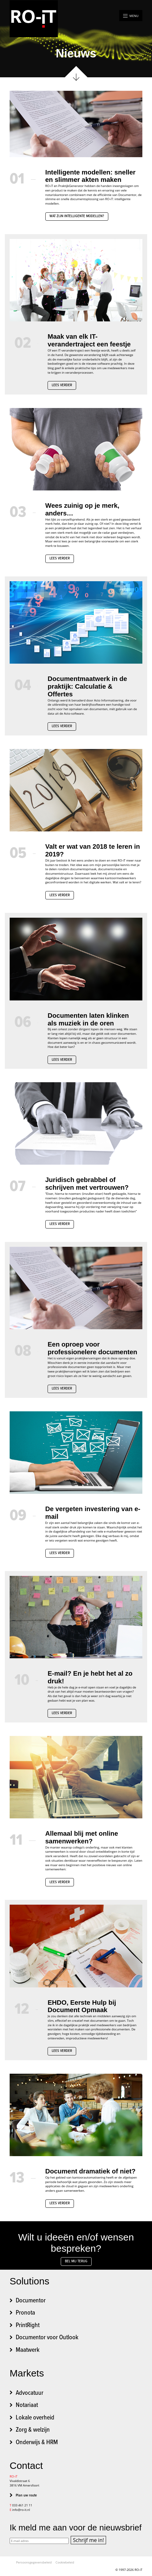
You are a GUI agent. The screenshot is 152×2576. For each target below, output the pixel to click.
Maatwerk (28, 2350)
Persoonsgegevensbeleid (34, 2562)
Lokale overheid (35, 2418)
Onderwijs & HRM (37, 2442)
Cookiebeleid (65, 2562)
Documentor (31, 2301)
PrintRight (28, 2325)
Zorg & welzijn (33, 2430)
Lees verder (62, 385)
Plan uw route (26, 2495)
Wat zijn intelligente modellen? (76, 216)
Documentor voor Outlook (47, 2338)
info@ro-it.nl (21, 2510)
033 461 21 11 (22, 2505)
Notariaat (27, 2405)
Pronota (25, 2313)
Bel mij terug (76, 2261)
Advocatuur (29, 2393)
